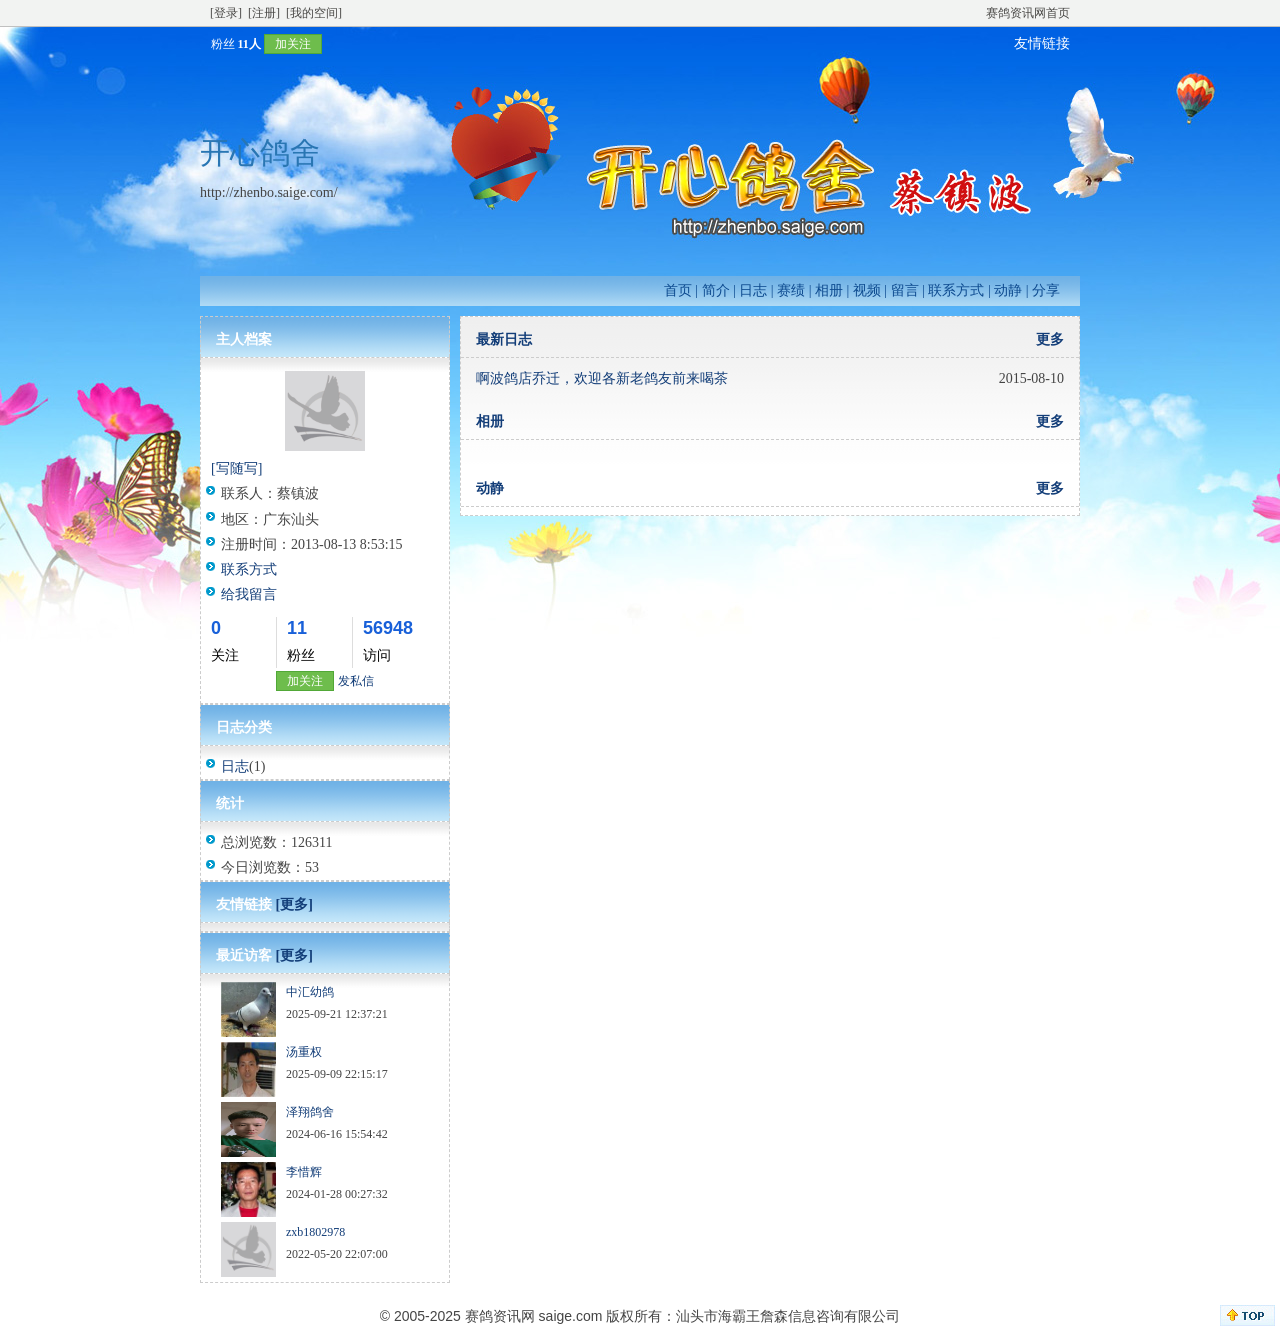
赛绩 (791, 290)
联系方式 (956, 290)
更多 (1050, 339)
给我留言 (249, 594)
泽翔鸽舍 (310, 1112)
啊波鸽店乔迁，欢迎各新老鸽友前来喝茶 (602, 378)
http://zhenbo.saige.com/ (269, 192)
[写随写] (236, 468)
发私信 (356, 681)
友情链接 (1042, 43)
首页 (678, 290)
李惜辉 (304, 1172)
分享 (1046, 290)
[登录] (226, 13)
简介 (716, 290)
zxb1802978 (315, 1232)
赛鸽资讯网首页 (1028, 13)
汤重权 (304, 1052)
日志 (753, 290)
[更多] (294, 904)
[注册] (264, 13)
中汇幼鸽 (310, 992)
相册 (829, 290)
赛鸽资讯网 (500, 1316)
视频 (867, 290)
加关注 (293, 44)
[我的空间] (314, 13)
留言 (905, 290)
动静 (1008, 290)
